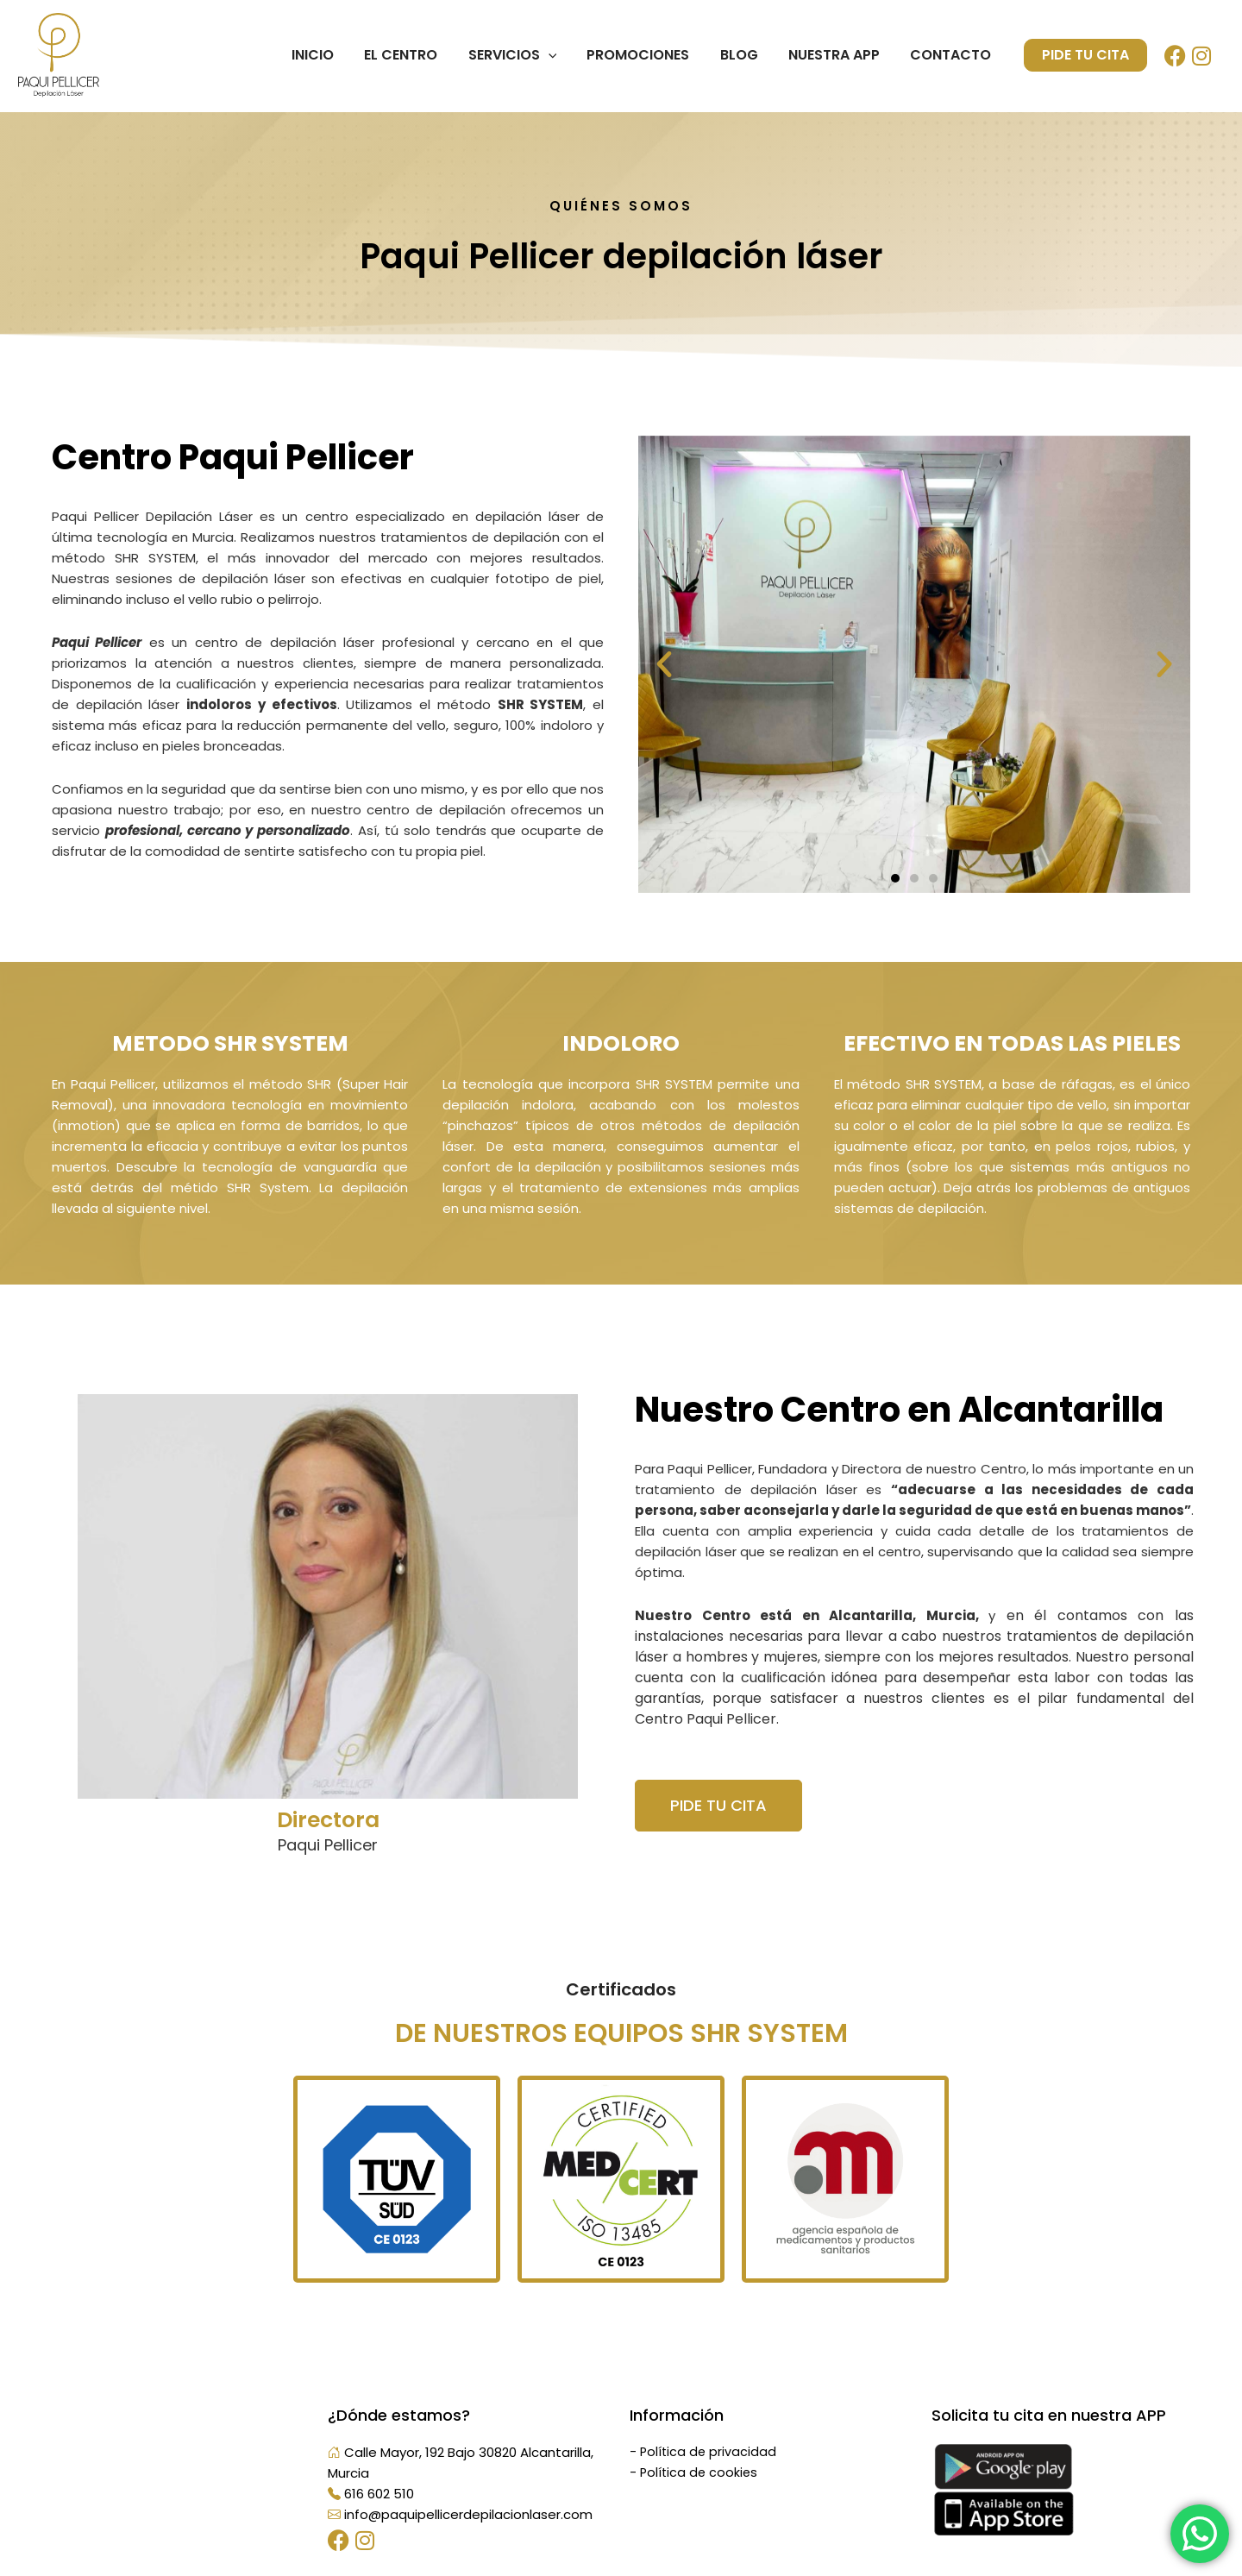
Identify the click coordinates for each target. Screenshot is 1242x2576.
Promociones (648, 55)
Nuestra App (838, 55)
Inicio (331, 55)
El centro (416, 55)
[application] (560, 55)
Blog (746, 55)
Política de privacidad (709, 2452)
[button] (664, 664)
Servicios (524, 55)
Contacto (952, 55)
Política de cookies (700, 2473)
